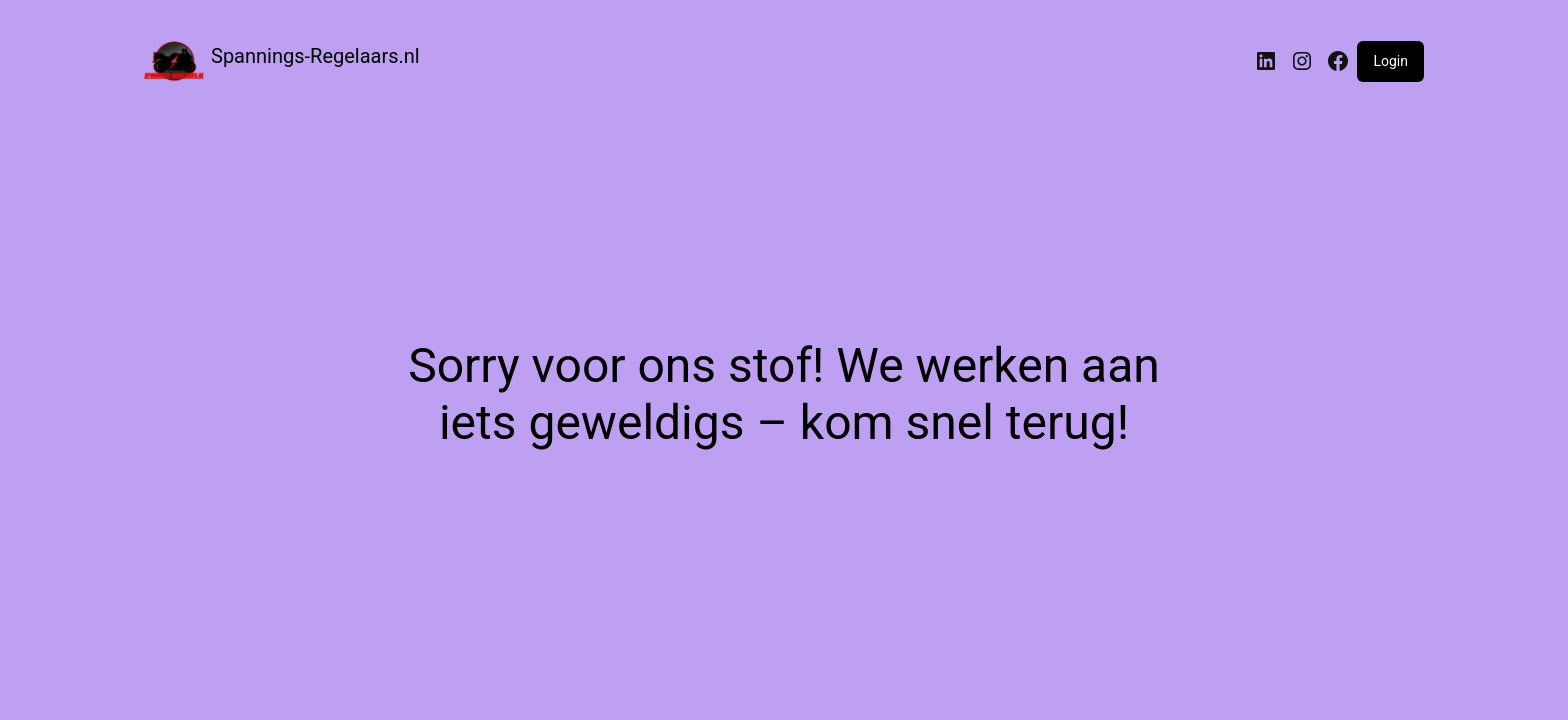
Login (1390, 61)
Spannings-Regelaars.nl (315, 56)
